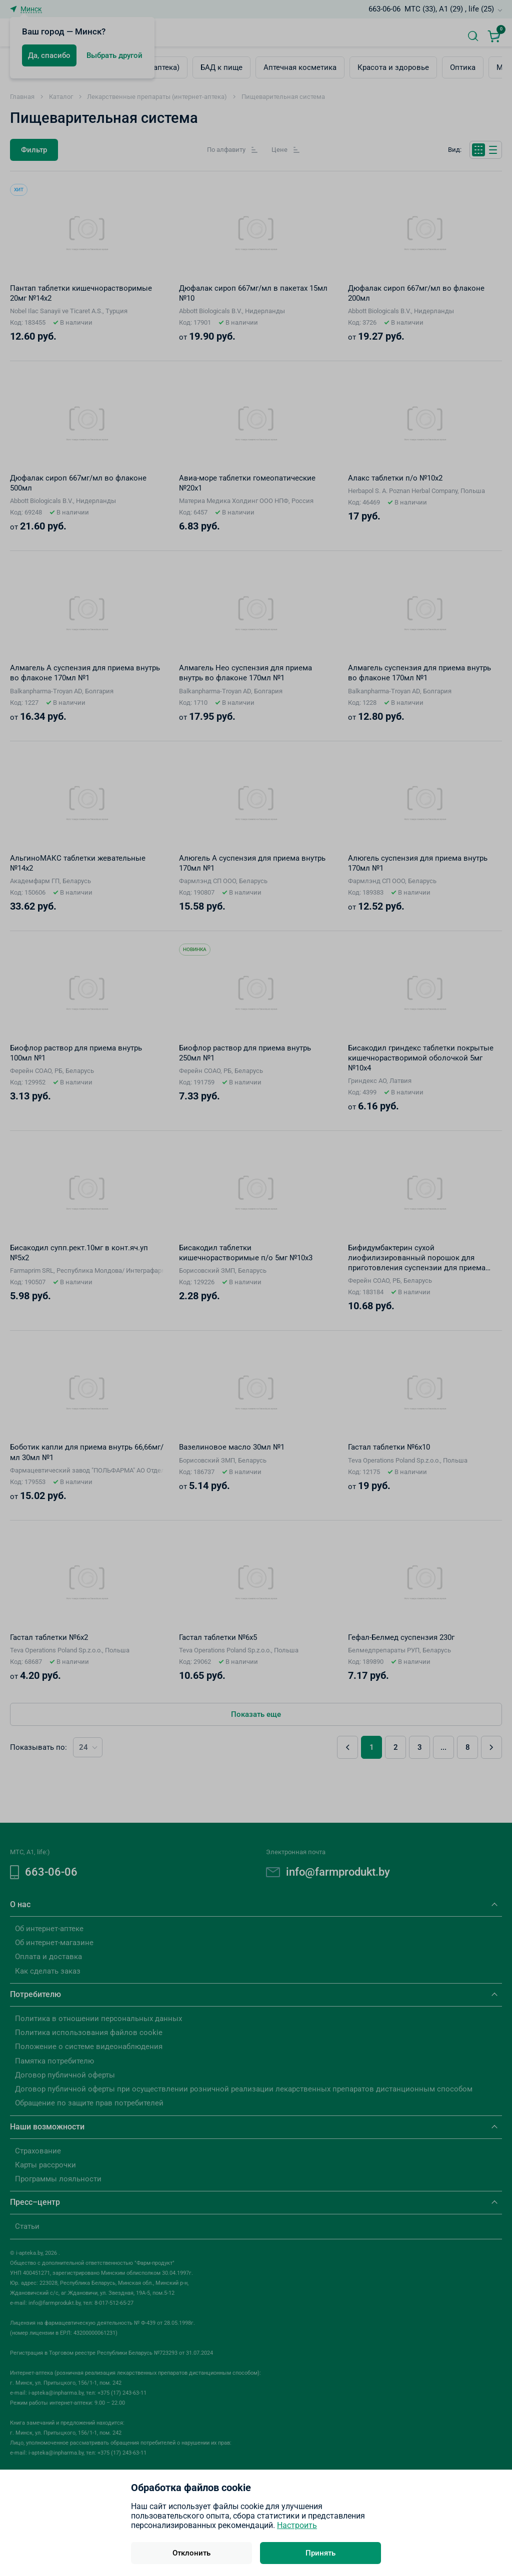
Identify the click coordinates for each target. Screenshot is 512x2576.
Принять (321, 2553)
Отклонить (191, 2553)
